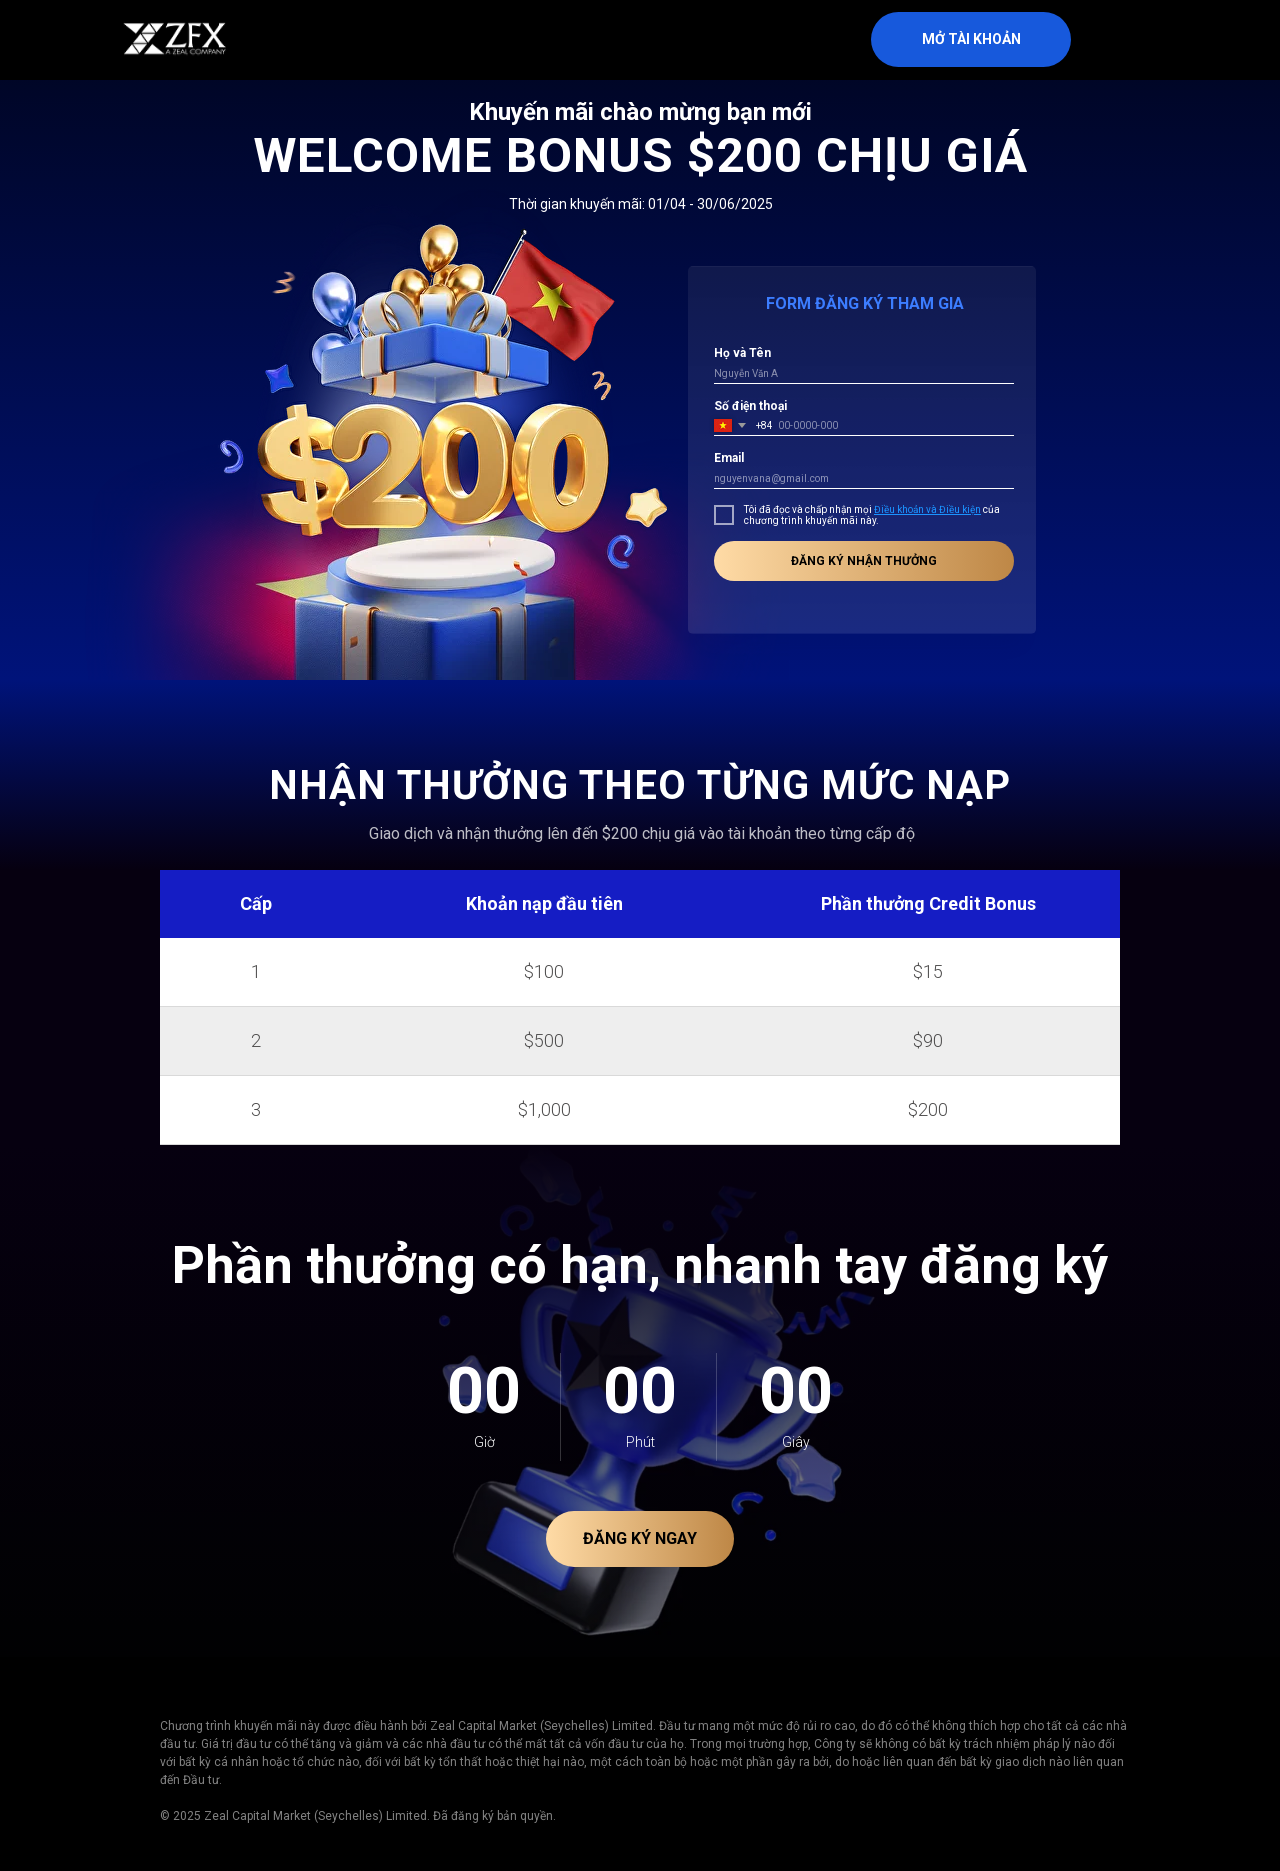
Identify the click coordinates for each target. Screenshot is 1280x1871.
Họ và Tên (742, 353)
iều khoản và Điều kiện (931, 509)
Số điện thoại (750, 406)
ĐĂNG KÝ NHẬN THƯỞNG (864, 561)
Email (729, 458)
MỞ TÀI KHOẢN (971, 39)
